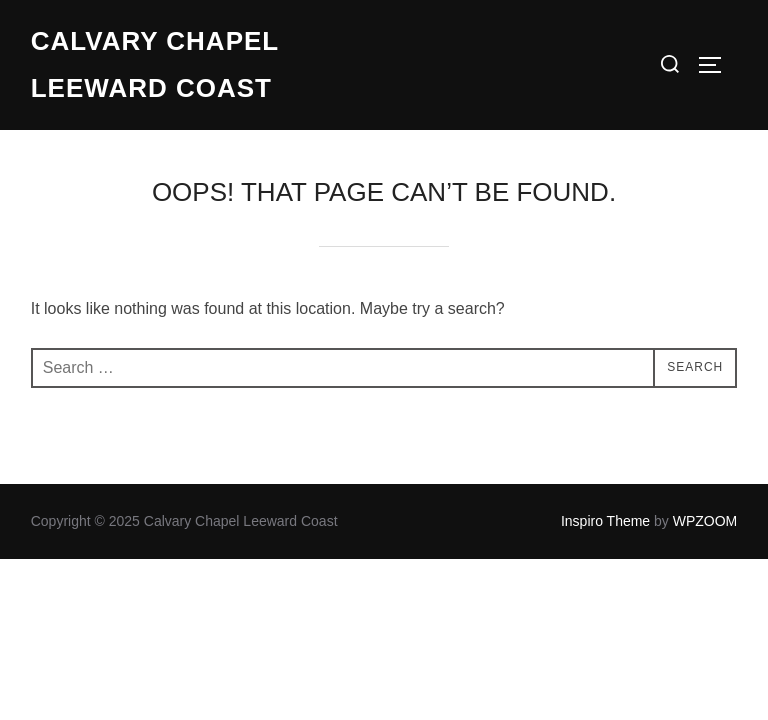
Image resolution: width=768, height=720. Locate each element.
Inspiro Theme (605, 521)
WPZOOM (705, 521)
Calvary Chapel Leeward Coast (155, 64)
